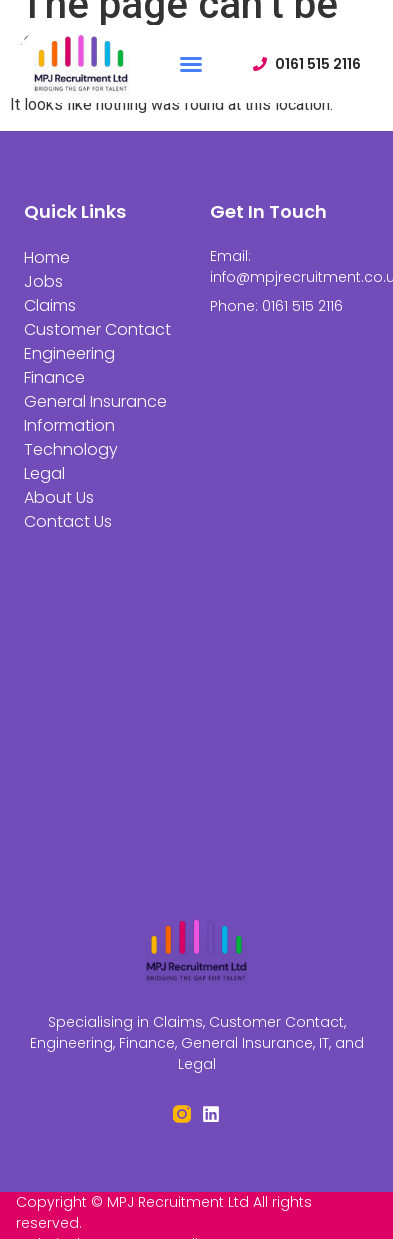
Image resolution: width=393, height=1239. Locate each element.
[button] (191, 64)
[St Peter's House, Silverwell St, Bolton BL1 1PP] (197, 725)
